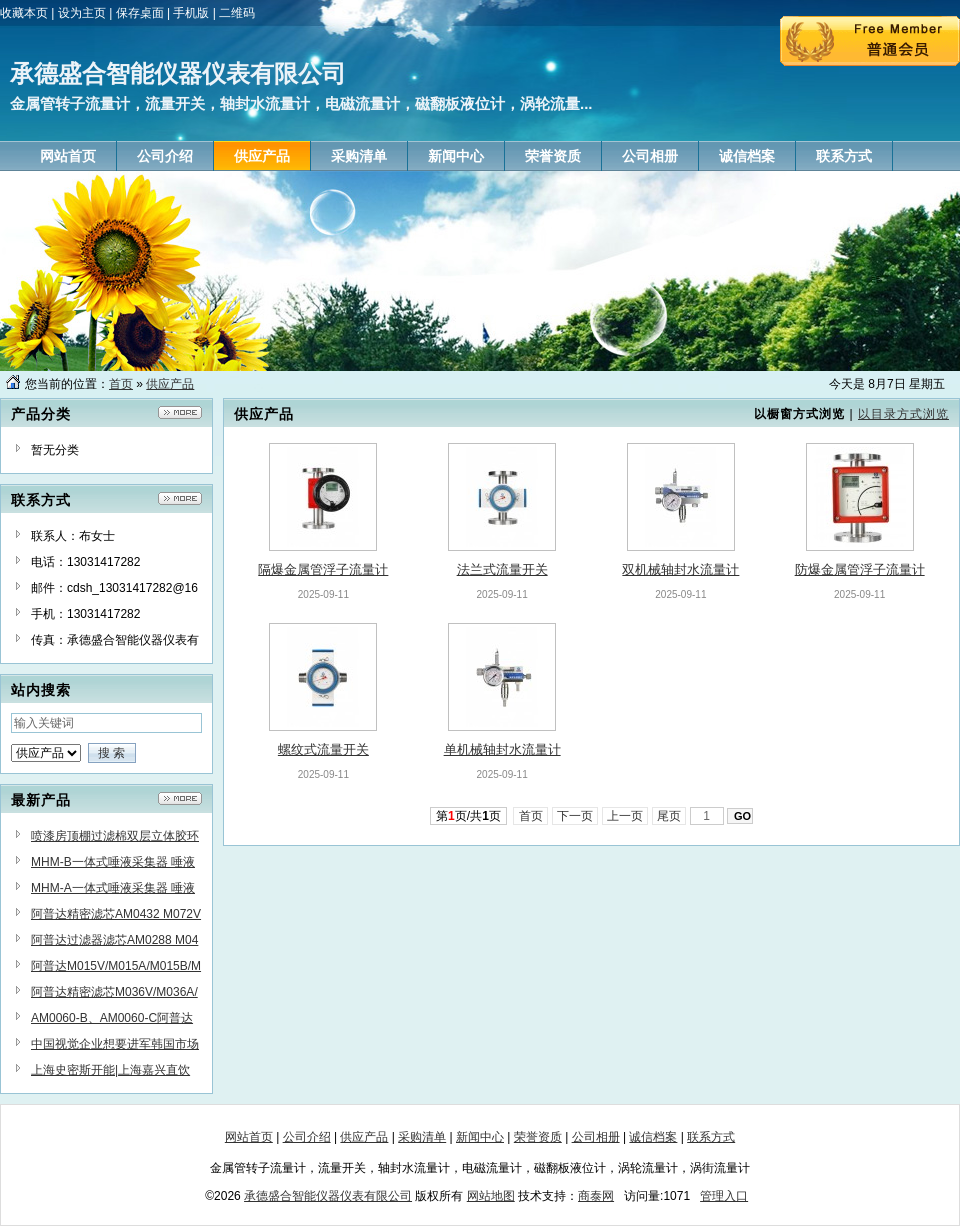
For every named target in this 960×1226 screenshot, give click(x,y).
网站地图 (491, 1196)
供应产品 (170, 384)
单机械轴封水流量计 (502, 749)
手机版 (191, 13)
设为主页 (82, 13)
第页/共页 (468, 816)
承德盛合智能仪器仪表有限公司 (328, 1196)
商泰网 (596, 1196)
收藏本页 (24, 13)
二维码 (237, 13)
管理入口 (724, 1196)
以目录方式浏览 (903, 414)
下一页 (575, 816)
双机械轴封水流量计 (680, 569)
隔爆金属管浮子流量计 (323, 569)
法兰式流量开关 (502, 569)
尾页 (669, 816)
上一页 (625, 816)
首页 (121, 384)
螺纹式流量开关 (323, 749)
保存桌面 (140, 13)
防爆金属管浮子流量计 (860, 569)
